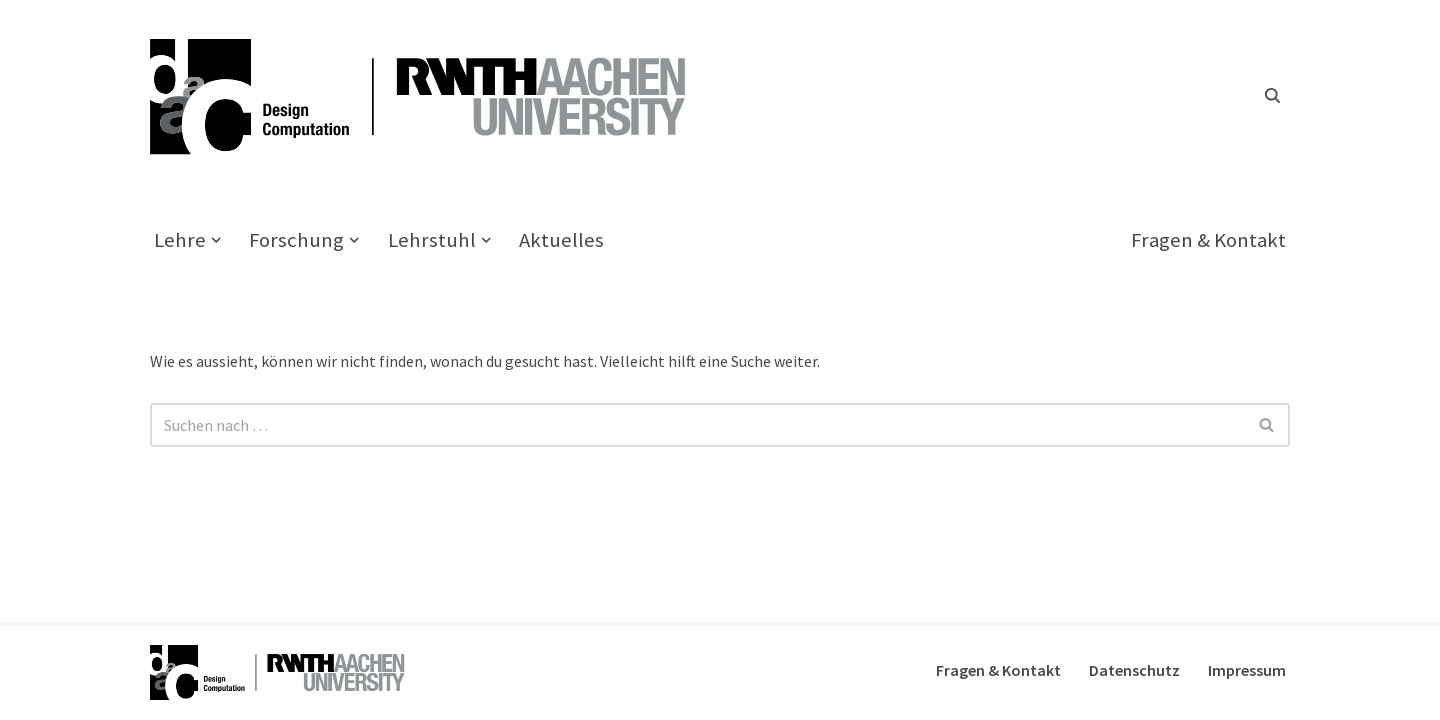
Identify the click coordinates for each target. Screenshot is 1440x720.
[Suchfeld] (1272, 95)
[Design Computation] (430, 95)
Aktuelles (561, 240)
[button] (216, 240)
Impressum (1247, 670)
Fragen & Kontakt (1208, 240)
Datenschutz (1134, 670)
